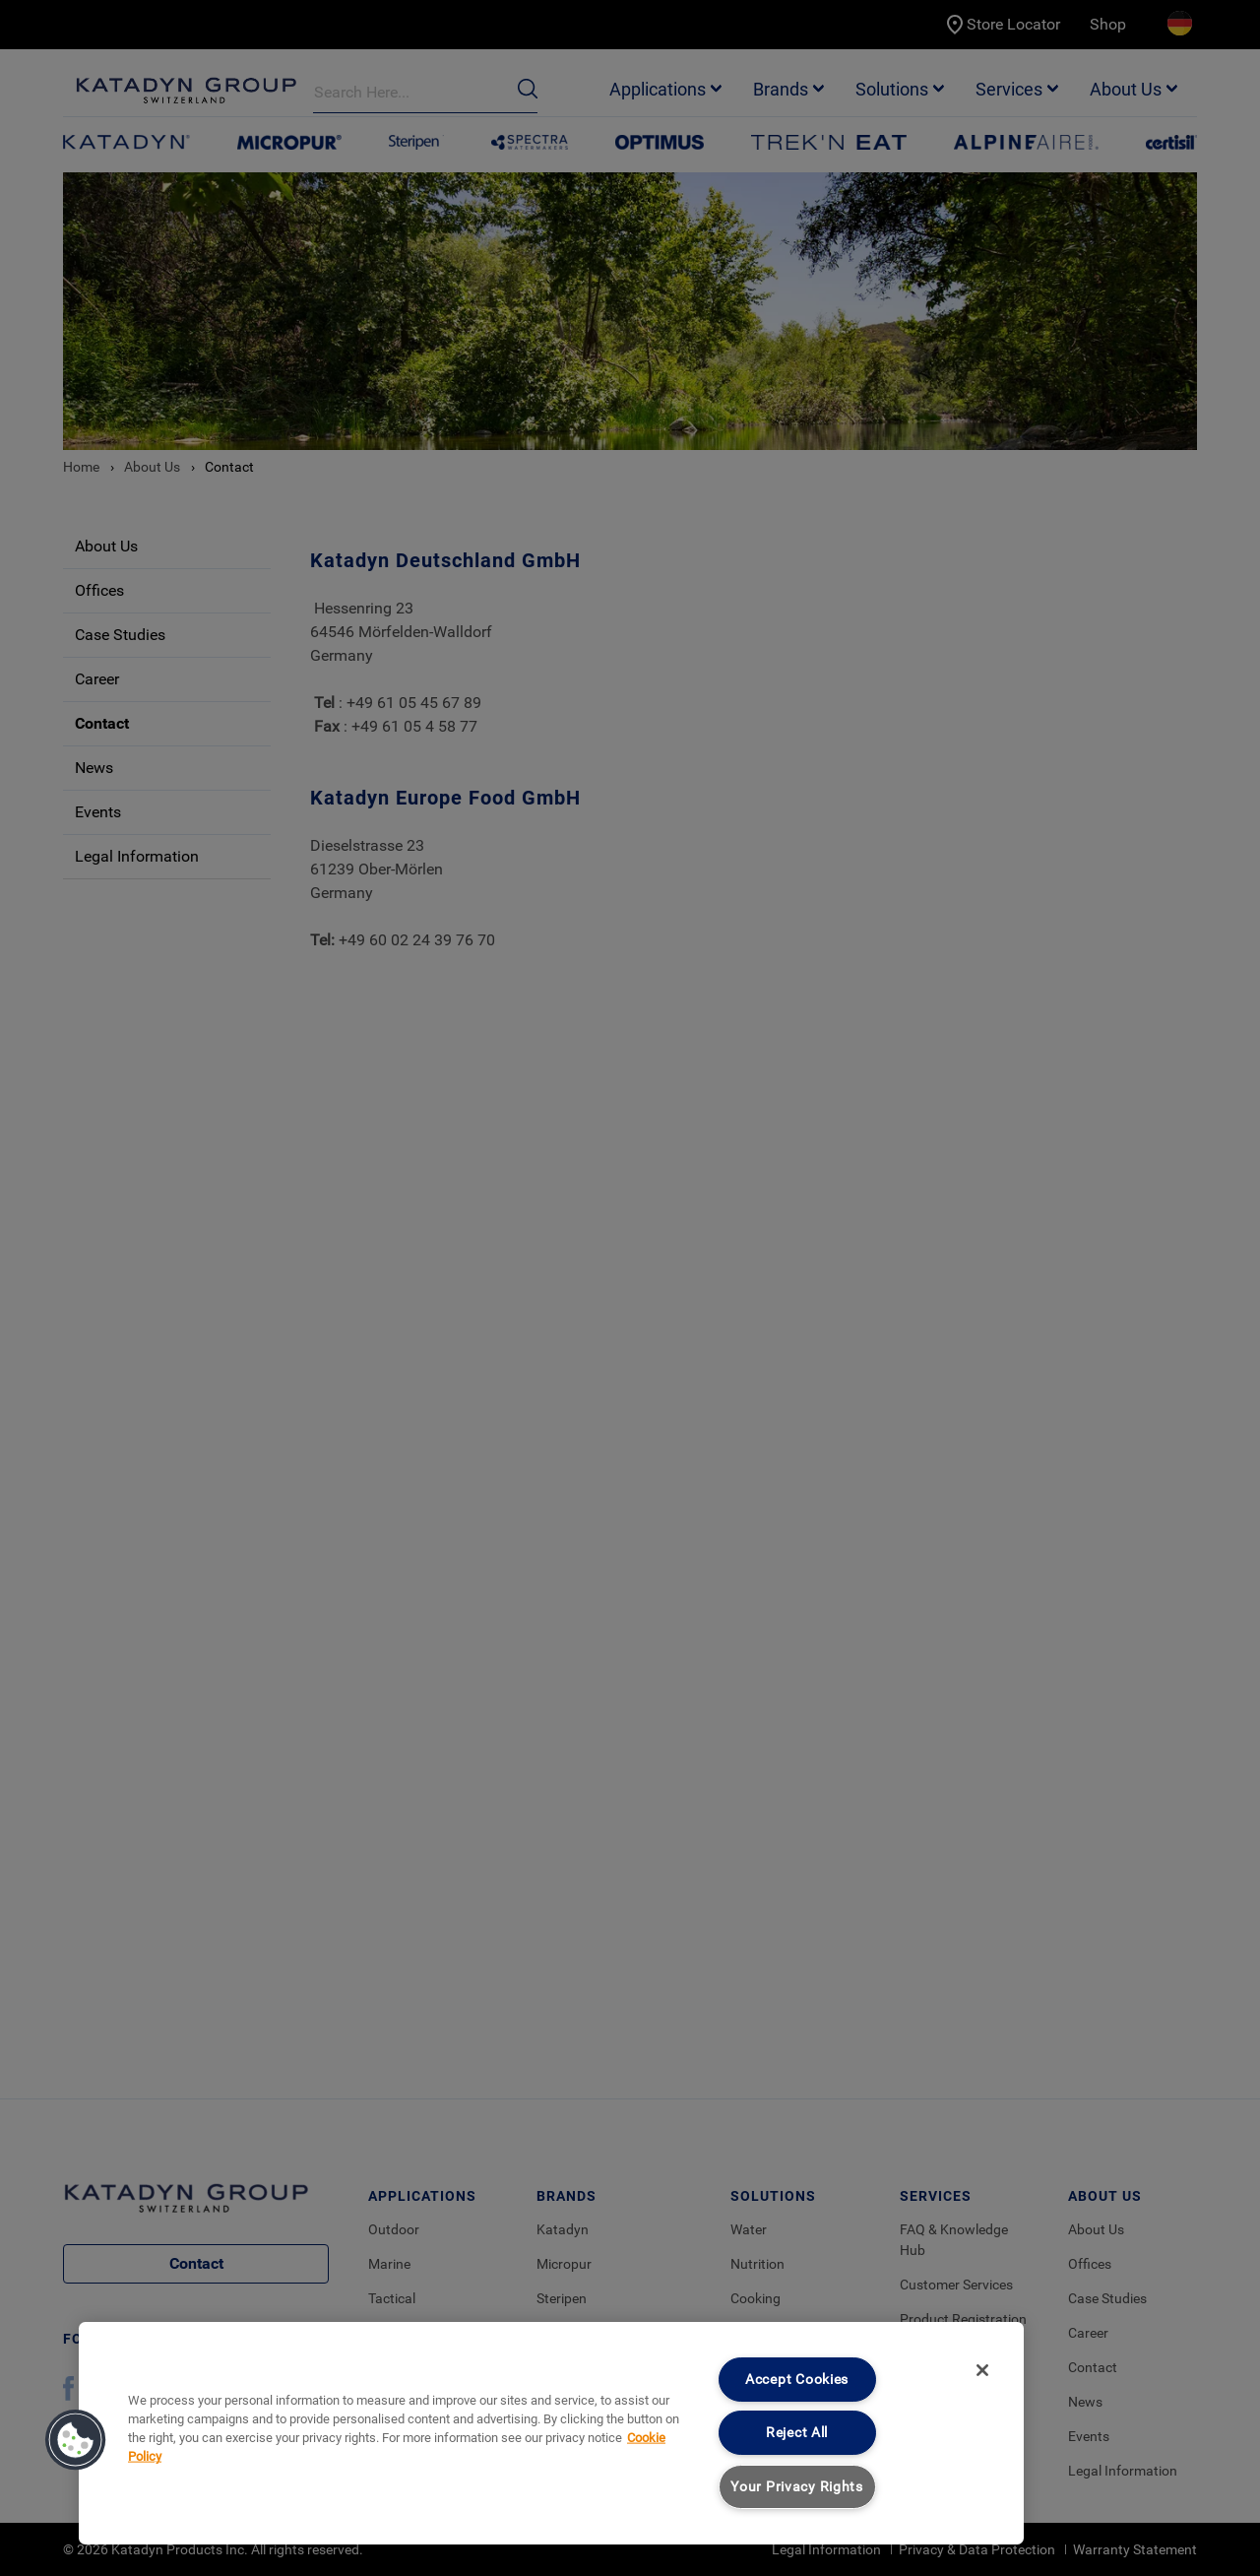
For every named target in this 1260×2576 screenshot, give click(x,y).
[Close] (982, 2370)
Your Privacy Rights (796, 2487)
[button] (75, 2440)
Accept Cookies (797, 2379)
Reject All (797, 2432)
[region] (551, 2433)
